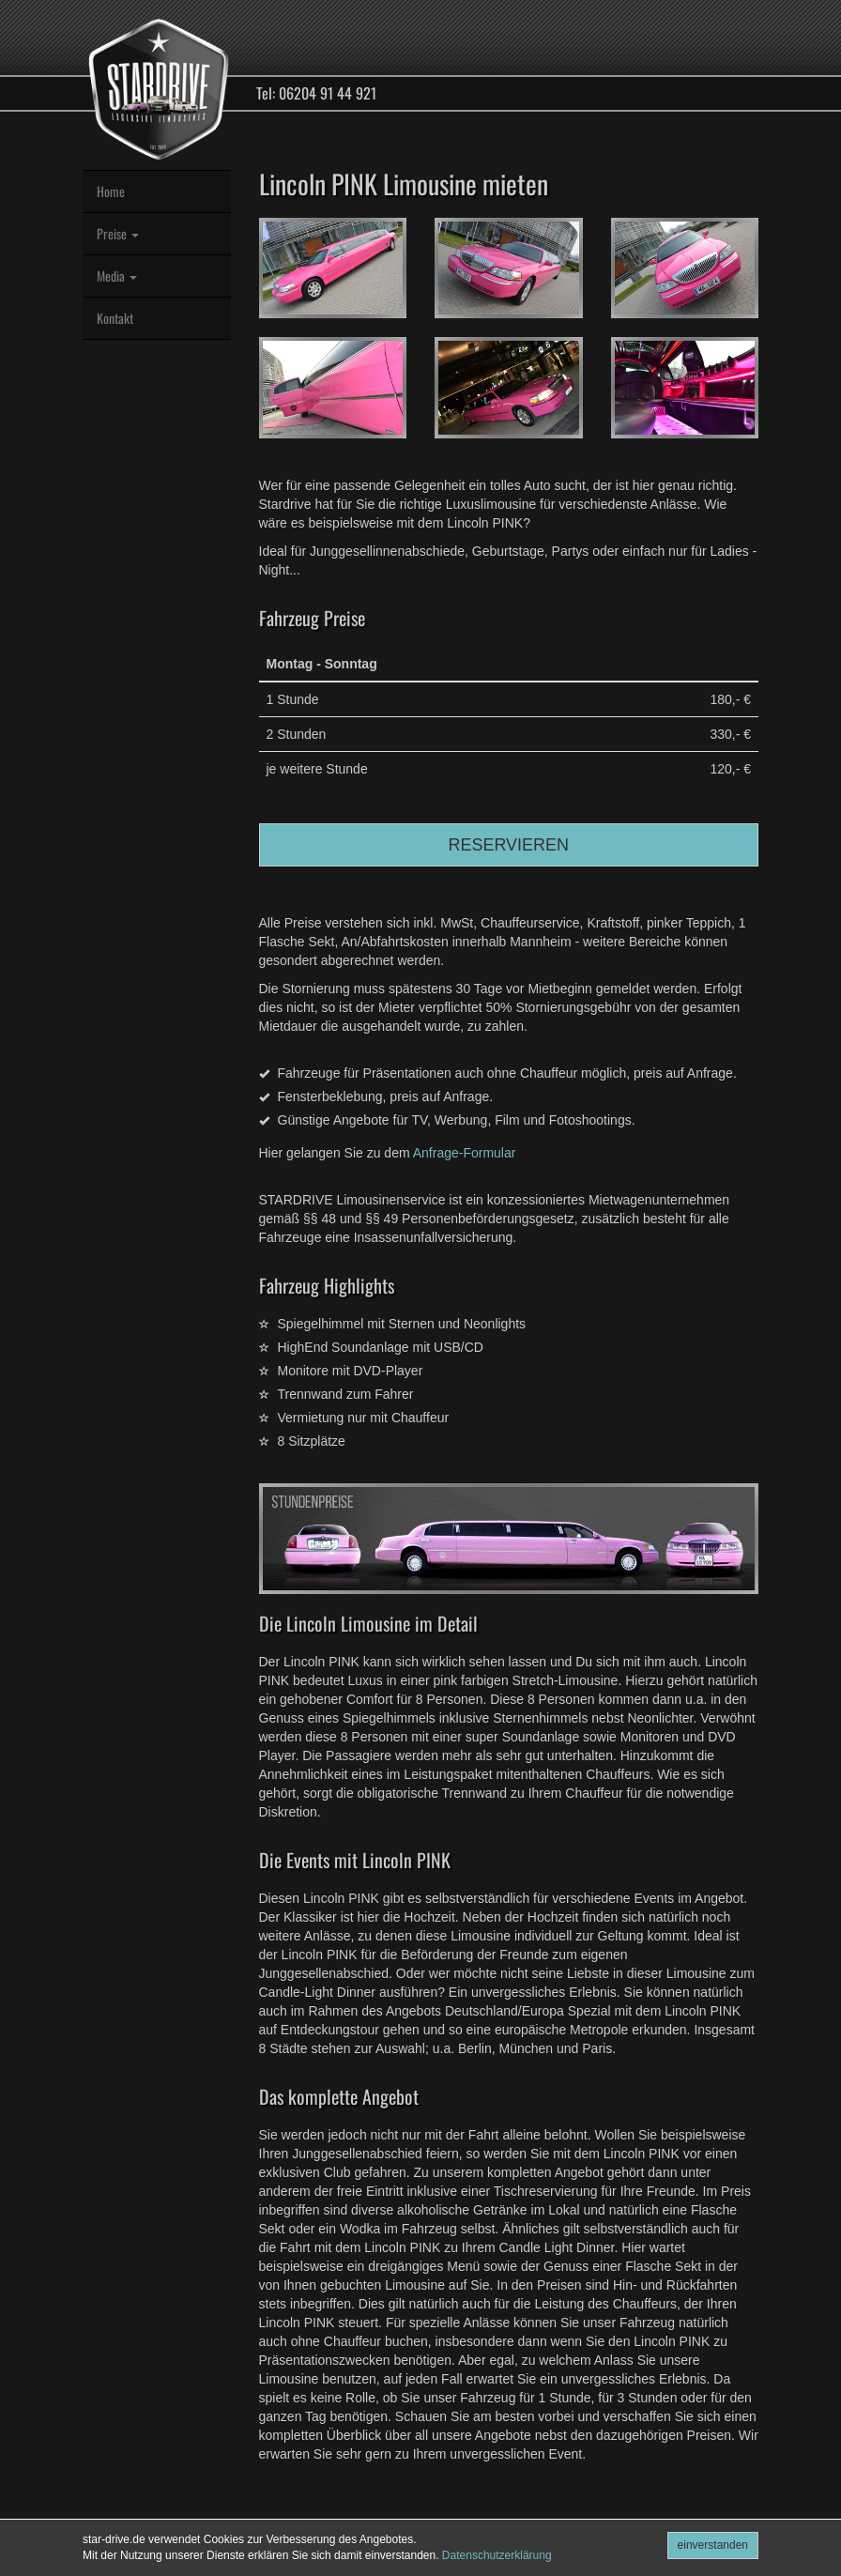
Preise (118, 233)
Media (117, 275)
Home (111, 191)
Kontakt (115, 318)
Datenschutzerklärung (497, 2555)
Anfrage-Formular (464, 1152)
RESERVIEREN (508, 845)
